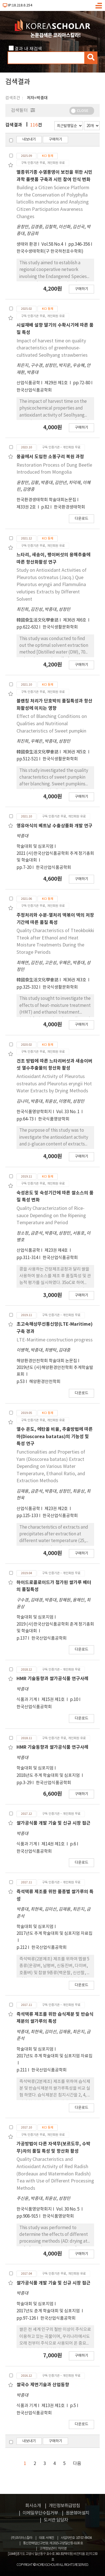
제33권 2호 (27, 507)
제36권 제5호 (75, 752)
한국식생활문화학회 (60, 627)
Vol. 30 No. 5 (68, 2209)
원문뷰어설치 (77, 2513)
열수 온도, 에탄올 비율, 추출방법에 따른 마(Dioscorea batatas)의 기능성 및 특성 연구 (55, 1437)
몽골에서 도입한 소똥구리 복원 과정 (50, 457)
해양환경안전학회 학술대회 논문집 (47, 1361)
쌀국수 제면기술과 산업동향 (43, 2385)
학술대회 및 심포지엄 (35, 846)
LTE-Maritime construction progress (55, 1340)
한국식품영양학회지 (34, 1112)
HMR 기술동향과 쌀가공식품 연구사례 (52, 1679)
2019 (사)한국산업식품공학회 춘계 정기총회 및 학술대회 (55, 1627)
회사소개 (33, 2505)
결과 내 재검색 (28, 48)
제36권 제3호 (75, 980)
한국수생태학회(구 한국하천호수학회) (50, 251)
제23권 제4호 (57, 1250)
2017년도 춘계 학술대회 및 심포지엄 (49, 2311)
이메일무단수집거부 (40, 2513)
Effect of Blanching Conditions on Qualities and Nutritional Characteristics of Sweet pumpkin (52, 723)
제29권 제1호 (57, 383)
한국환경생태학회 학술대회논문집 (46, 500)
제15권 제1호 (53, 1699)
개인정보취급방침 (64, 2505)
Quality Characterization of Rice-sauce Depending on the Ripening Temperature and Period (51, 1215)
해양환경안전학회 (44, 1381)
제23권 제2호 (57, 1508)
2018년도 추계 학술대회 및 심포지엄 (49, 1775)
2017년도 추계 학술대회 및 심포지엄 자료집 (54, 1933)
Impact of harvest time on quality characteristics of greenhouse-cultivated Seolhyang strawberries (52, 348)
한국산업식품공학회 (34, 390)
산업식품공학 (28, 383)
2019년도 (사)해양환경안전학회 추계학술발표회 (55, 1371)
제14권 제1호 (53, 1844)
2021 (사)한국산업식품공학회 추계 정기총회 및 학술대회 (55, 857)
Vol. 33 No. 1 (68, 1112)
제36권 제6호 (75, 620)
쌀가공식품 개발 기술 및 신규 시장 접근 (53, 1823)
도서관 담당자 (56, 2520)
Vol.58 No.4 (52, 244)
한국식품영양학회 (53, 1119)
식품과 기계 (27, 1699)
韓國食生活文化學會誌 (38, 620)
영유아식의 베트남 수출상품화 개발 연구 (54, 826)
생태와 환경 (27, 244)
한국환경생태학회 (69, 507)
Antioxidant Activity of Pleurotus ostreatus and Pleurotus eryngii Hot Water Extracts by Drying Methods (54, 1083)
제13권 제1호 (53, 2405)
